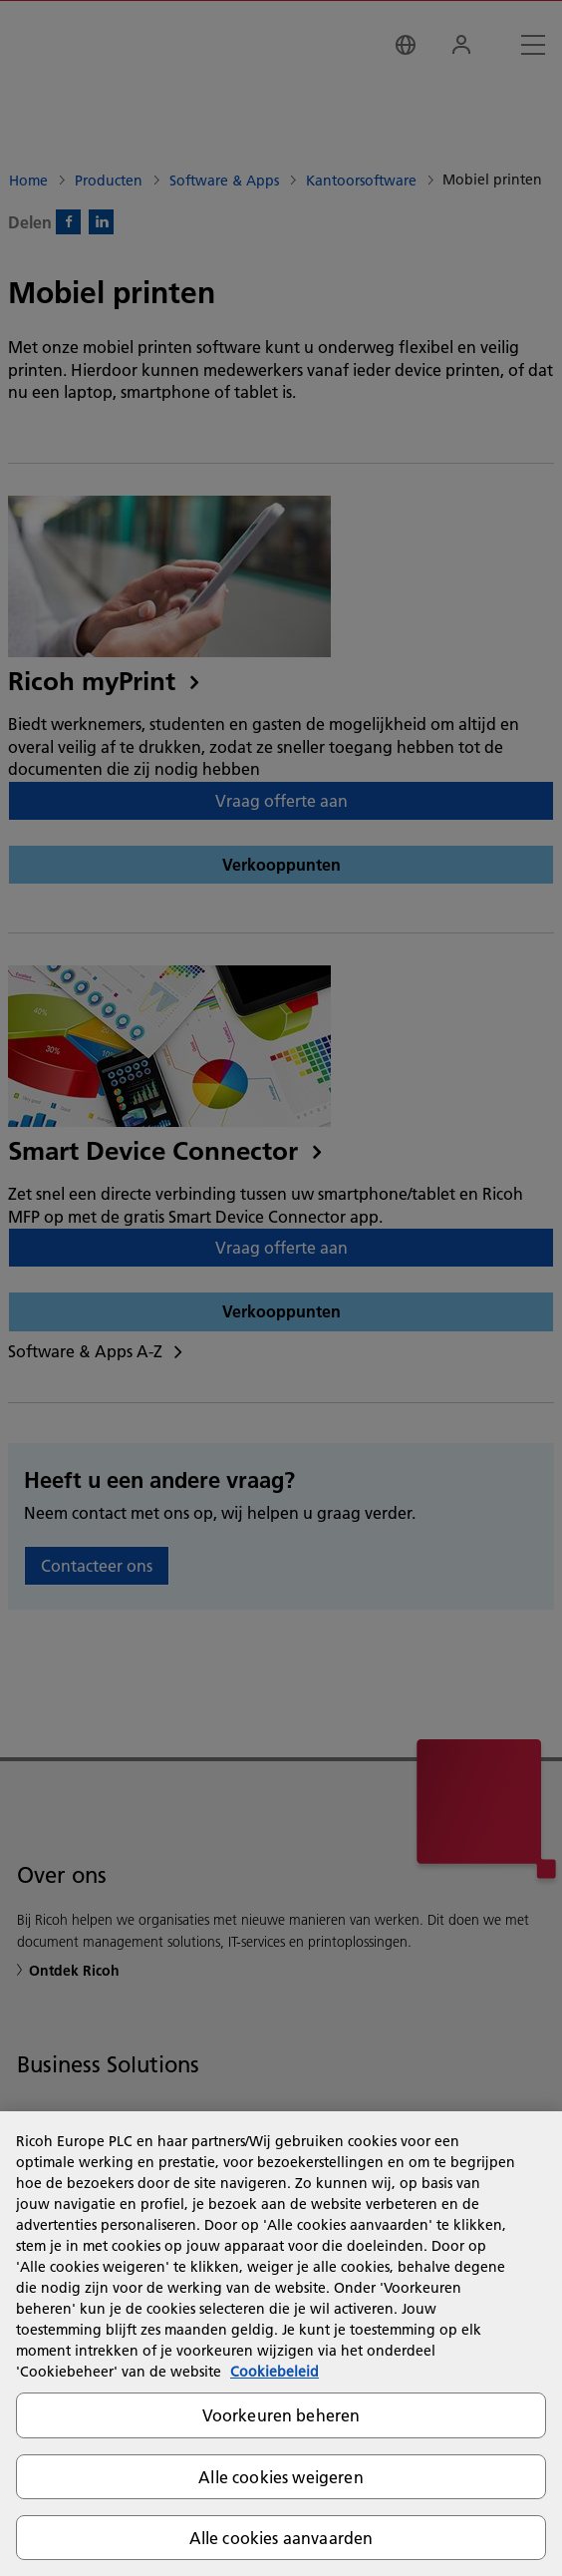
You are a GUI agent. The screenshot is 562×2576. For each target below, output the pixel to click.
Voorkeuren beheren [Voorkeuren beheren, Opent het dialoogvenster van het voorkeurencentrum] (281, 2414)
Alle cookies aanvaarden (281, 2537)
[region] (281, 2343)
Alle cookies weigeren (280, 2476)
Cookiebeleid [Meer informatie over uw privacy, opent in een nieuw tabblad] (274, 2372)
